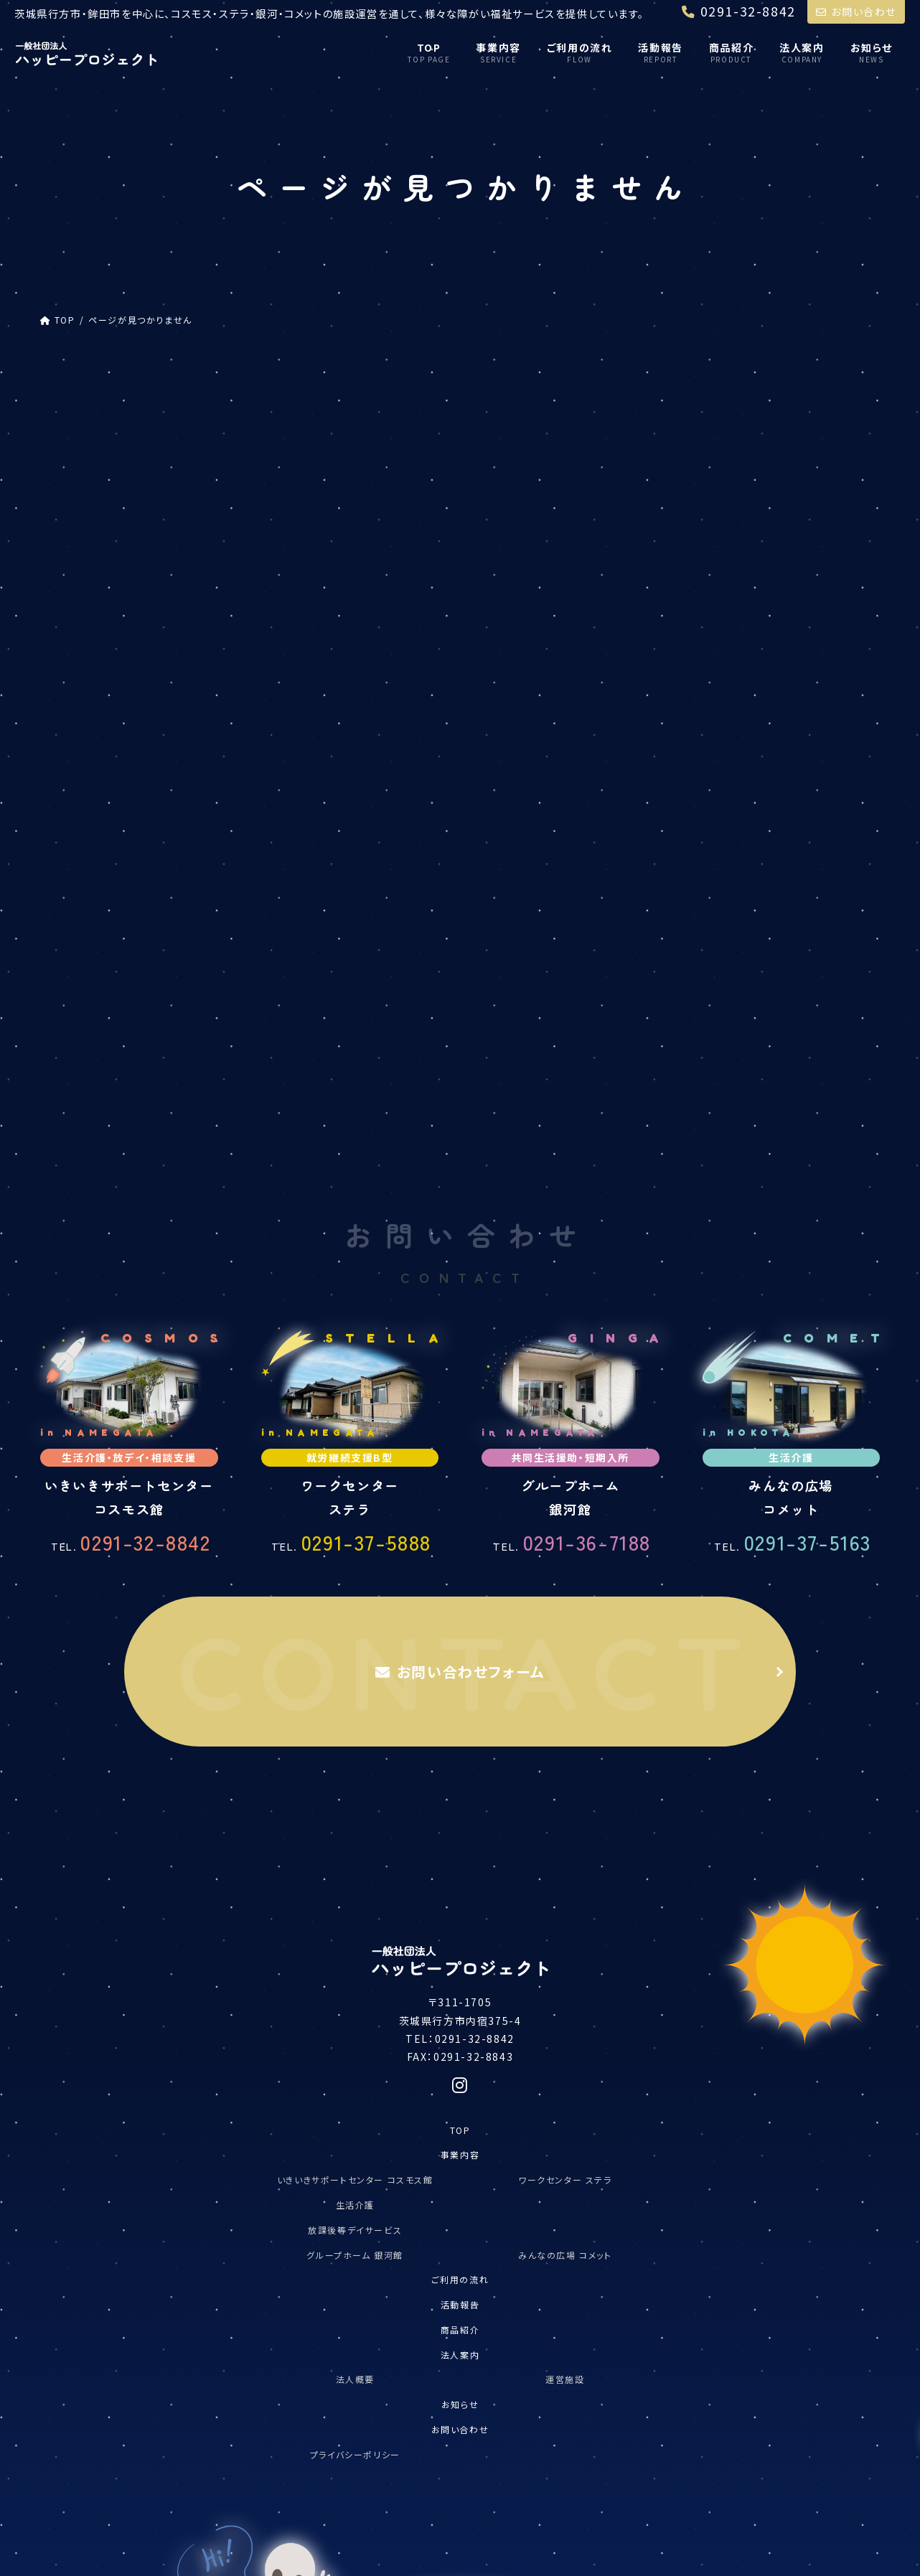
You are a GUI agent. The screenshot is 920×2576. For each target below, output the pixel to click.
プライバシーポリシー (355, 2078)
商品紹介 (460, 1953)
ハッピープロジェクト (720, 437)
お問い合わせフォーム (460, 1296)
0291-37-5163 (792, 1166)
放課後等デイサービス (733, 497)
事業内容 (460, 1779)
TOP (460, 1754)
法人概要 (355, 2004)
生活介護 (355, 1829)
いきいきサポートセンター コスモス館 (355, 1804)
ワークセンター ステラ (565, 1804)
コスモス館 (696, 467)
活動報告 (460, 1929)
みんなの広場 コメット (565, 1879)
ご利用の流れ (460, 1904)
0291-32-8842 (131, 1166)
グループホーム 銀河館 (354, 1879)
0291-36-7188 (572, 1166)
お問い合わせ (856, 11)
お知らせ (460, 2029)
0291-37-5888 (351, 1166)
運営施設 (564, 2004)
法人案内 (460, 1979)
